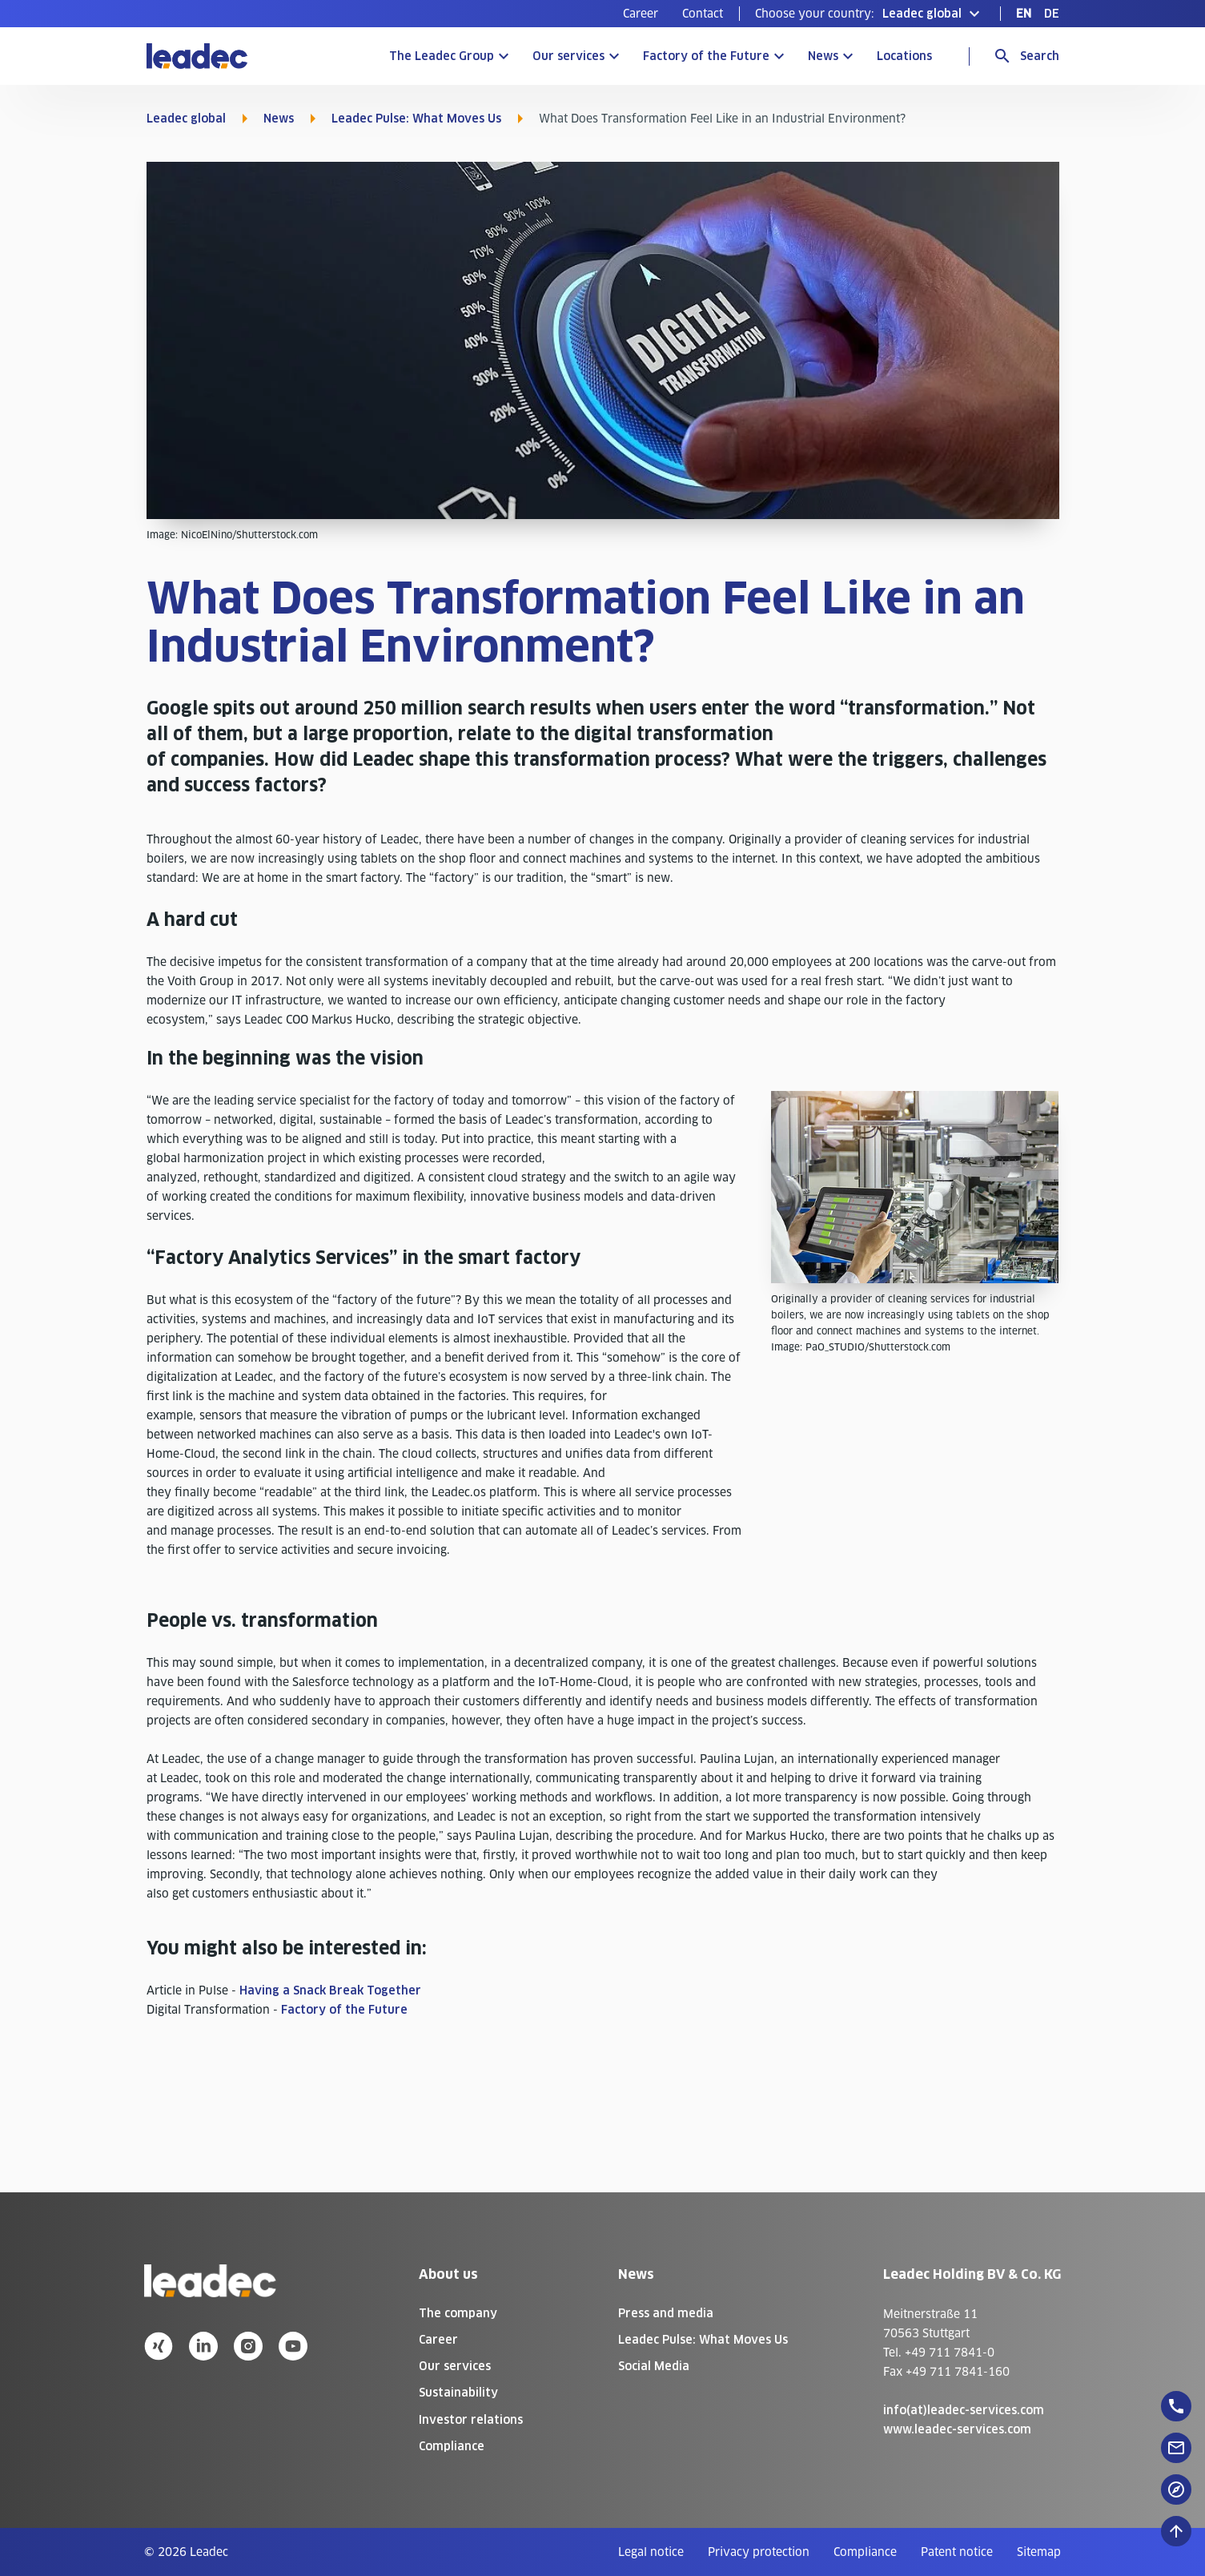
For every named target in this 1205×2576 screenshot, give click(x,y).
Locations (904, 56)
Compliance (451, 2446)
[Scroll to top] (1176, 2531)
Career (640, 13)
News (823, 56)
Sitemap (1039, 2552)
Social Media (653, 2366)
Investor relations (471, 2419)
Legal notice (651, 2552)
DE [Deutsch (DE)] (1051, 13)
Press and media (665, 2313)
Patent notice (957, 2552)
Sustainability (458, 2392)
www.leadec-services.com (957, 2429)
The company (458, 2313)
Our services (568, 56)
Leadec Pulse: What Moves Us (416, 118)
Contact (702, 13)
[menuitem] (640, 13)
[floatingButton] (1176, 2406)
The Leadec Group (441, 56)
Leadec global (186, 118)
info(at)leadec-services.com (963, 2410)
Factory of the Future (706, 56)
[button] (869, 13)
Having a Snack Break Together (330, 1990)
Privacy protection (758, 2552)
